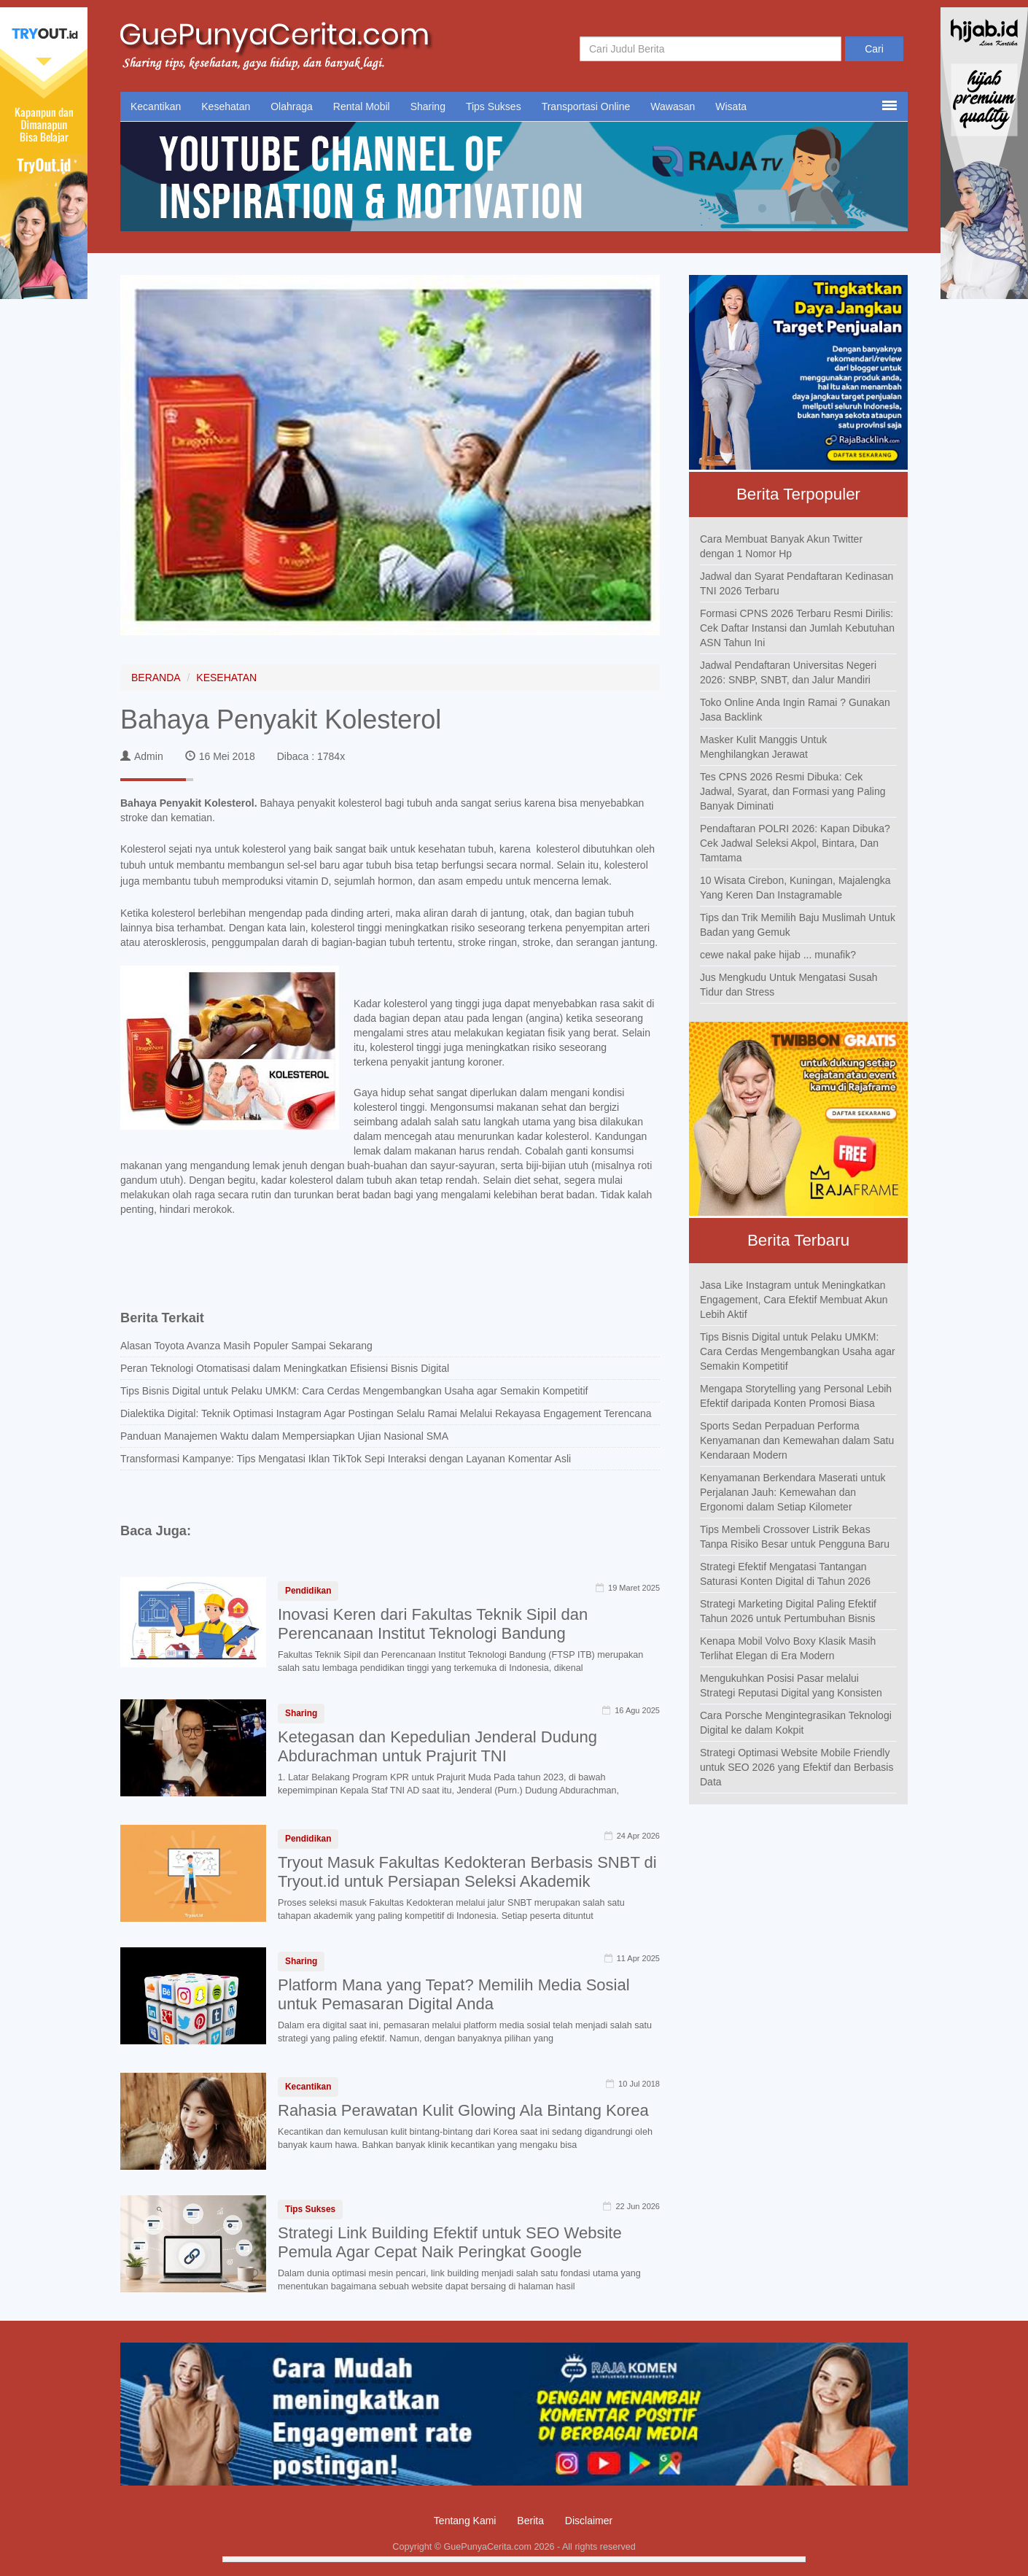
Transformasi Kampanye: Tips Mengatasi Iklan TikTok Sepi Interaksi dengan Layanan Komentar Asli (345, 1458)
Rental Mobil (361, 106)
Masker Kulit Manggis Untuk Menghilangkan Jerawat (763, 747)
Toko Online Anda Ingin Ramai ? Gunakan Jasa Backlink (795, 710)
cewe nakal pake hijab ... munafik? (778, 955)
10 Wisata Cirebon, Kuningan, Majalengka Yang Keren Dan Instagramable (795, 887)
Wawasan (672, 106)
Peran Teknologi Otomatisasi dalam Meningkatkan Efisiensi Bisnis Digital (284, 1368)
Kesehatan (225, 106)
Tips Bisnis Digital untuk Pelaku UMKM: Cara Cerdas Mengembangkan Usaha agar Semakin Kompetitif (354, 1391)
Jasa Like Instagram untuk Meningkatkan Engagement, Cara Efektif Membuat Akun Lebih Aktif (794, 1299)
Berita (530, 2520)
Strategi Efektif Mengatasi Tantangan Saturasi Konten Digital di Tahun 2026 (785, 1574)
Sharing (427, 106)
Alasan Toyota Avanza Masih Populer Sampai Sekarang (246, 1345)
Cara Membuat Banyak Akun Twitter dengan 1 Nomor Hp (781, 546)
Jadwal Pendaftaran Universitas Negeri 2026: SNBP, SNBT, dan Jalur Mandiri (788, 672)
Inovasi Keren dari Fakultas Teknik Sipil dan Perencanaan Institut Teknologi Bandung (433, 1623)
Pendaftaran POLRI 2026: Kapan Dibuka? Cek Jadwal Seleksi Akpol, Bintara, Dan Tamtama (795, 843)
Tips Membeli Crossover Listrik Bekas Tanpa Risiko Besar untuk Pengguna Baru (794, 1537)
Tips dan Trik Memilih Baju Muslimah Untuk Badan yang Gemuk (797, 925)
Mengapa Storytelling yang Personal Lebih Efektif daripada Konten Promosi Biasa (796, 1396)
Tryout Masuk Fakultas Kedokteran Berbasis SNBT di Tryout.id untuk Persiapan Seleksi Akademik (467, 1871)
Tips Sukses (493, 106)
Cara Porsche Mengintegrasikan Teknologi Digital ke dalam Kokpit (796, 1723)
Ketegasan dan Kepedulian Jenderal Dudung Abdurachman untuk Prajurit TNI (437, 1746)
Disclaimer (588, 2520)
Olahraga (291, 106)
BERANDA (156, 677)
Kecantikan (156, 106)
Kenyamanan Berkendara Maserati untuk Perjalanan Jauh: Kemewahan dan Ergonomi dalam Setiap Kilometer (792, 1492)
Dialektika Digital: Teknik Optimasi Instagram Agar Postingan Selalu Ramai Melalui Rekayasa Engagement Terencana (386, 1413)
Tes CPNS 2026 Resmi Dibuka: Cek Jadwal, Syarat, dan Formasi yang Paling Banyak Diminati (792, 791)
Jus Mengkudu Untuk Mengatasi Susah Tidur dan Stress (789, 984)
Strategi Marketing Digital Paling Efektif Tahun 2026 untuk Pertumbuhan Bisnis (788, 1611)
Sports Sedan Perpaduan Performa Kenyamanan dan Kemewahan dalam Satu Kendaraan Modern (797, 1440)
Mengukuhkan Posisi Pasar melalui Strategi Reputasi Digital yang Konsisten (791, 1685)
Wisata (731, 106)
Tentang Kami (465, 2520)
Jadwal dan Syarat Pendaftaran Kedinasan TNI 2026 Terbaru (796, 583)
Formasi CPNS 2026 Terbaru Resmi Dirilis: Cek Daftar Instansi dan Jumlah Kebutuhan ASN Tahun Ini (797, 628)
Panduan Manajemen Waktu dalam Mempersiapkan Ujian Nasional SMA (284, 1436)
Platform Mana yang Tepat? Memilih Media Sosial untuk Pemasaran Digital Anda (454, 1994)
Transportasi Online (586, 106)
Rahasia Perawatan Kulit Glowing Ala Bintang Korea (463, 2110)
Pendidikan (308, 1591)
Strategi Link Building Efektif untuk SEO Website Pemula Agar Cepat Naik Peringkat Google (450, 2242)
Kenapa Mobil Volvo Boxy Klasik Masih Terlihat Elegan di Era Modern (788, 1648)
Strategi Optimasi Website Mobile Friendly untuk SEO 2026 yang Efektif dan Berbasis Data (796, 1767)
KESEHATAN (226, 677)
